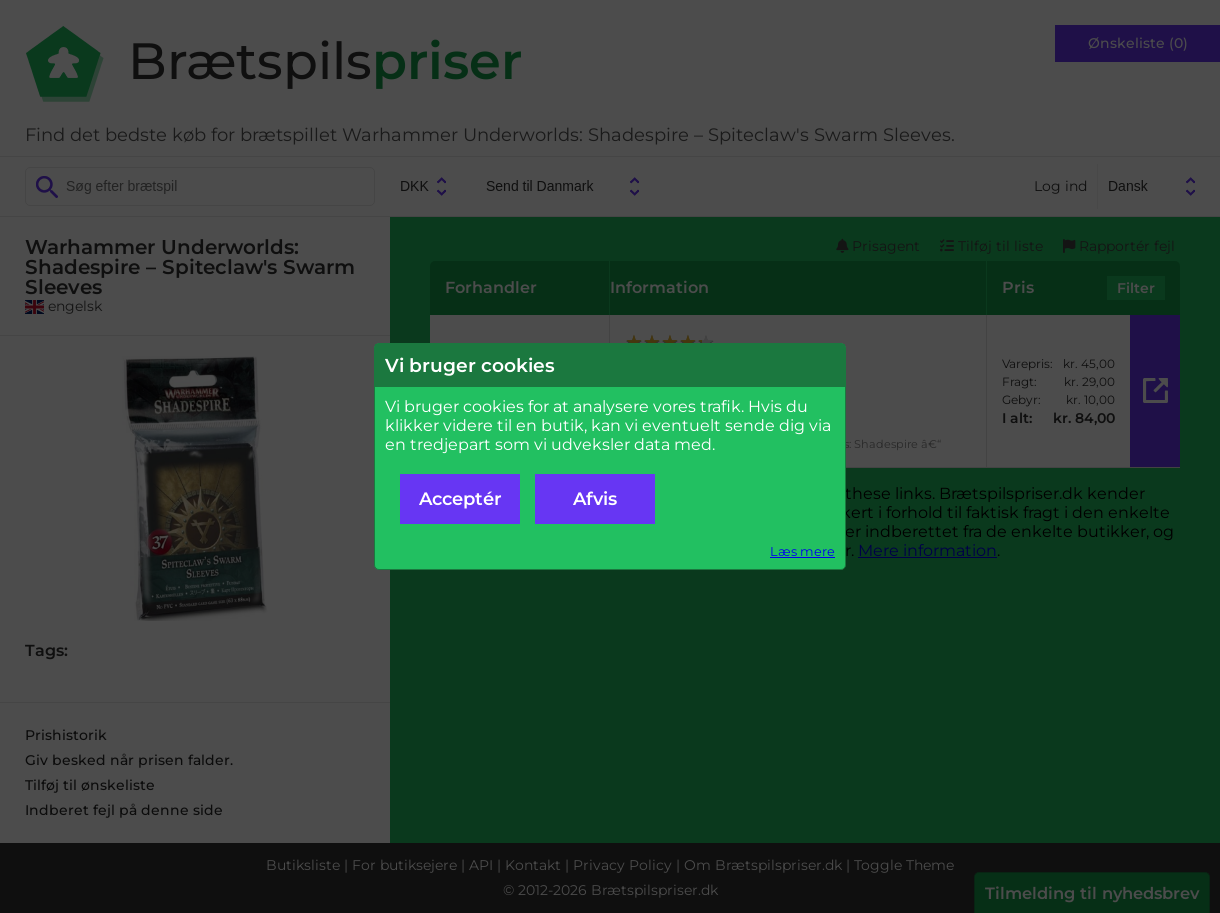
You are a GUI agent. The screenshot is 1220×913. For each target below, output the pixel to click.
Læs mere (802, 551)
